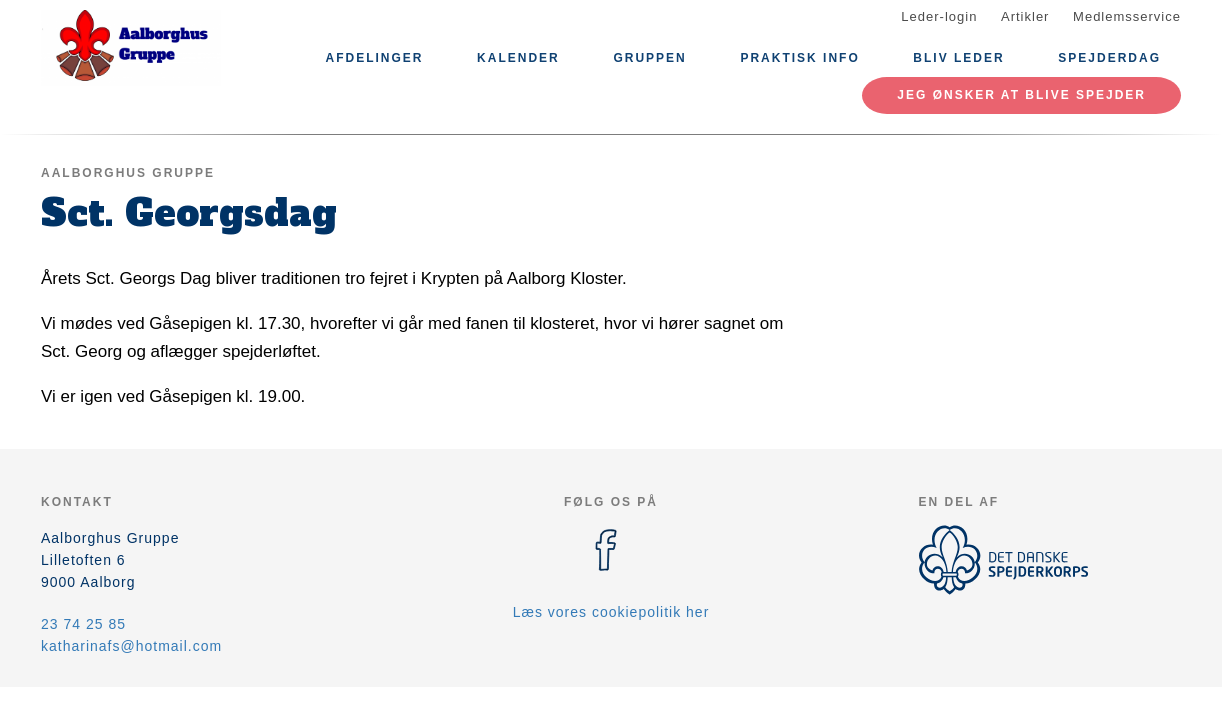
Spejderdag (1109, 58)
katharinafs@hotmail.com (131, 646)
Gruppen (649, 58)
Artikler (1025, 16)
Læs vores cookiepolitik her (611, 612)
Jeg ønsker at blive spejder (1021, 95)
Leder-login (939, 16)
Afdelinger (374, 58)
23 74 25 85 (83, 624)
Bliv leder (958, 58)
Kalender (518, 58)
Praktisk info (799, 58)
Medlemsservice (1127, 16)
